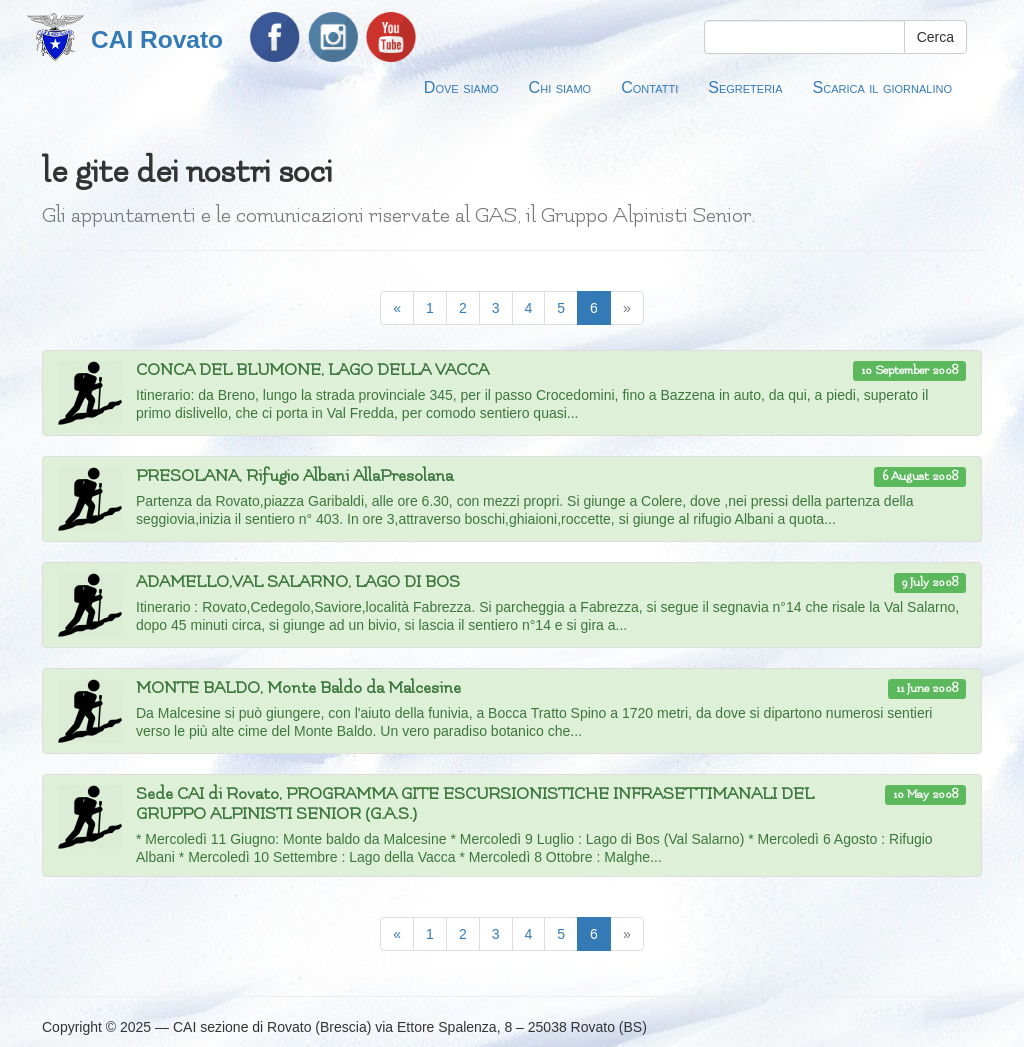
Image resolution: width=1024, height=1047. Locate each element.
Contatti (649, 87)
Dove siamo (461, 87)
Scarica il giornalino (882, 87)
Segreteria (745, 87)
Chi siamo (560, 87)
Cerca (935, 37)
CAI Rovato (157, 39)
